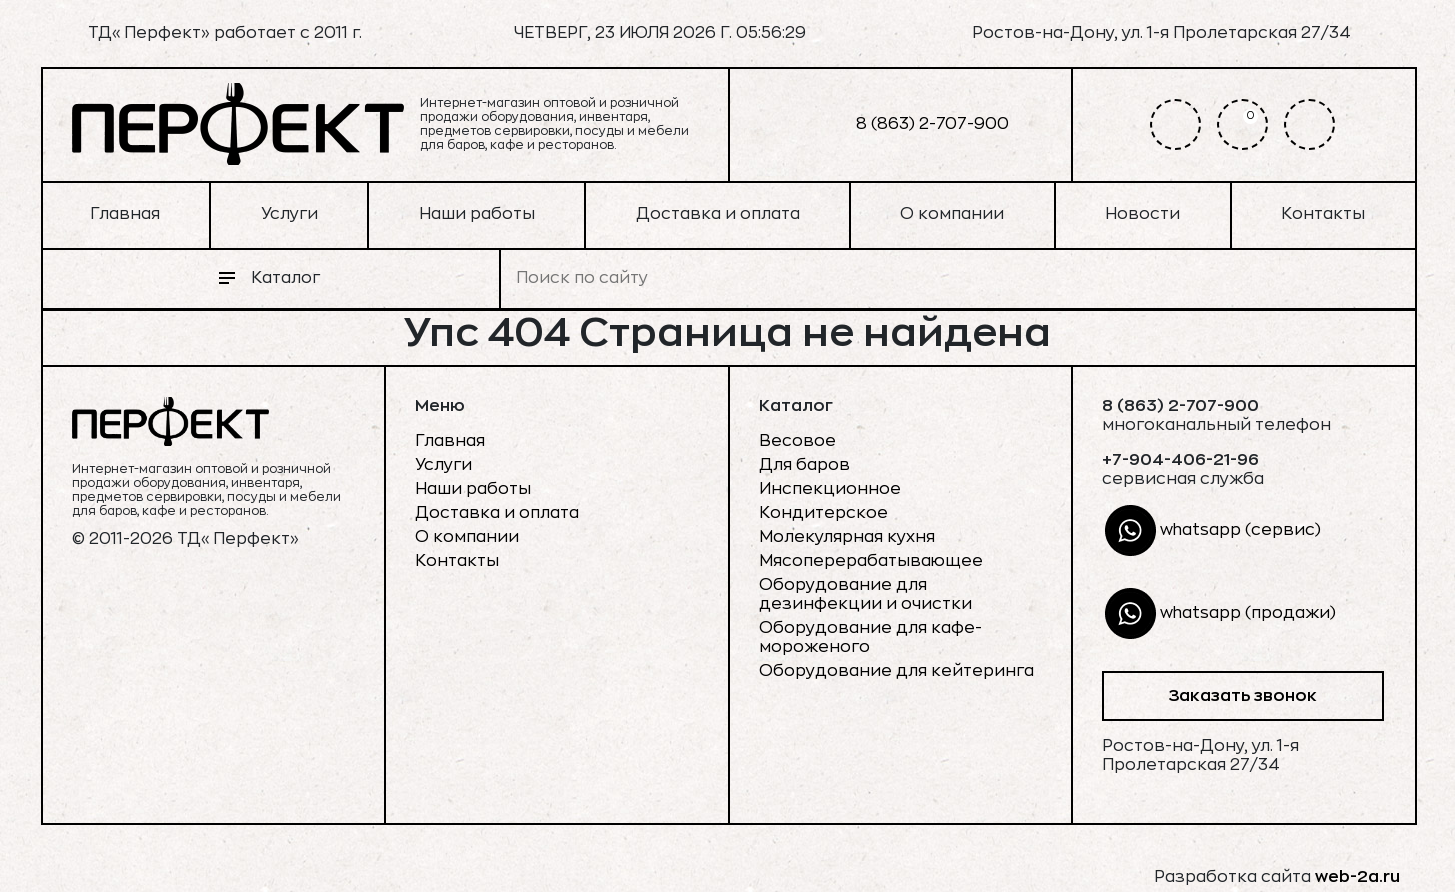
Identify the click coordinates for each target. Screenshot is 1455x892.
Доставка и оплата (718, 214)
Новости (1142, 214)
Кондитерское (823, 513)
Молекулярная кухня (847, 537)
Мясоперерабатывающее (871, 561)
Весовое (797, 441)
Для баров (804, 465)
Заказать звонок (1242, 696)
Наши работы (477, 214)
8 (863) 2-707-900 (899, 124)
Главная (125, 214)
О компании (952, 214)
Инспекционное (830, 489)
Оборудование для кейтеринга (896, 671)
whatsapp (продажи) (1220, 613)
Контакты (1323, 214)
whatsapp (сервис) (1213, 530)
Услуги (289, 214)
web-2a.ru (1357, 877)
